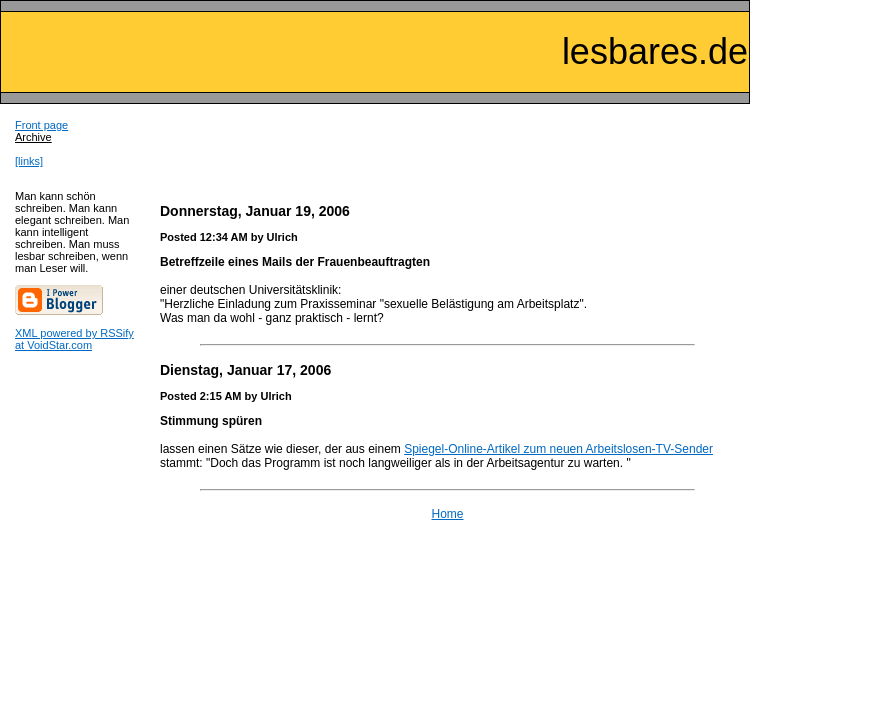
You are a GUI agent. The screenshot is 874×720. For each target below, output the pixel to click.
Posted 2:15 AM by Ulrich (226, 396)
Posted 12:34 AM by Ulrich (229, 237)
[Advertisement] (448, 149)
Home (447, 514)
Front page (41, 125)
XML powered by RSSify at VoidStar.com (74, 339)
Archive (33, 137)
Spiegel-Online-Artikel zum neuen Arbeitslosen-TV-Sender (558, 449)
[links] (29, 161)
